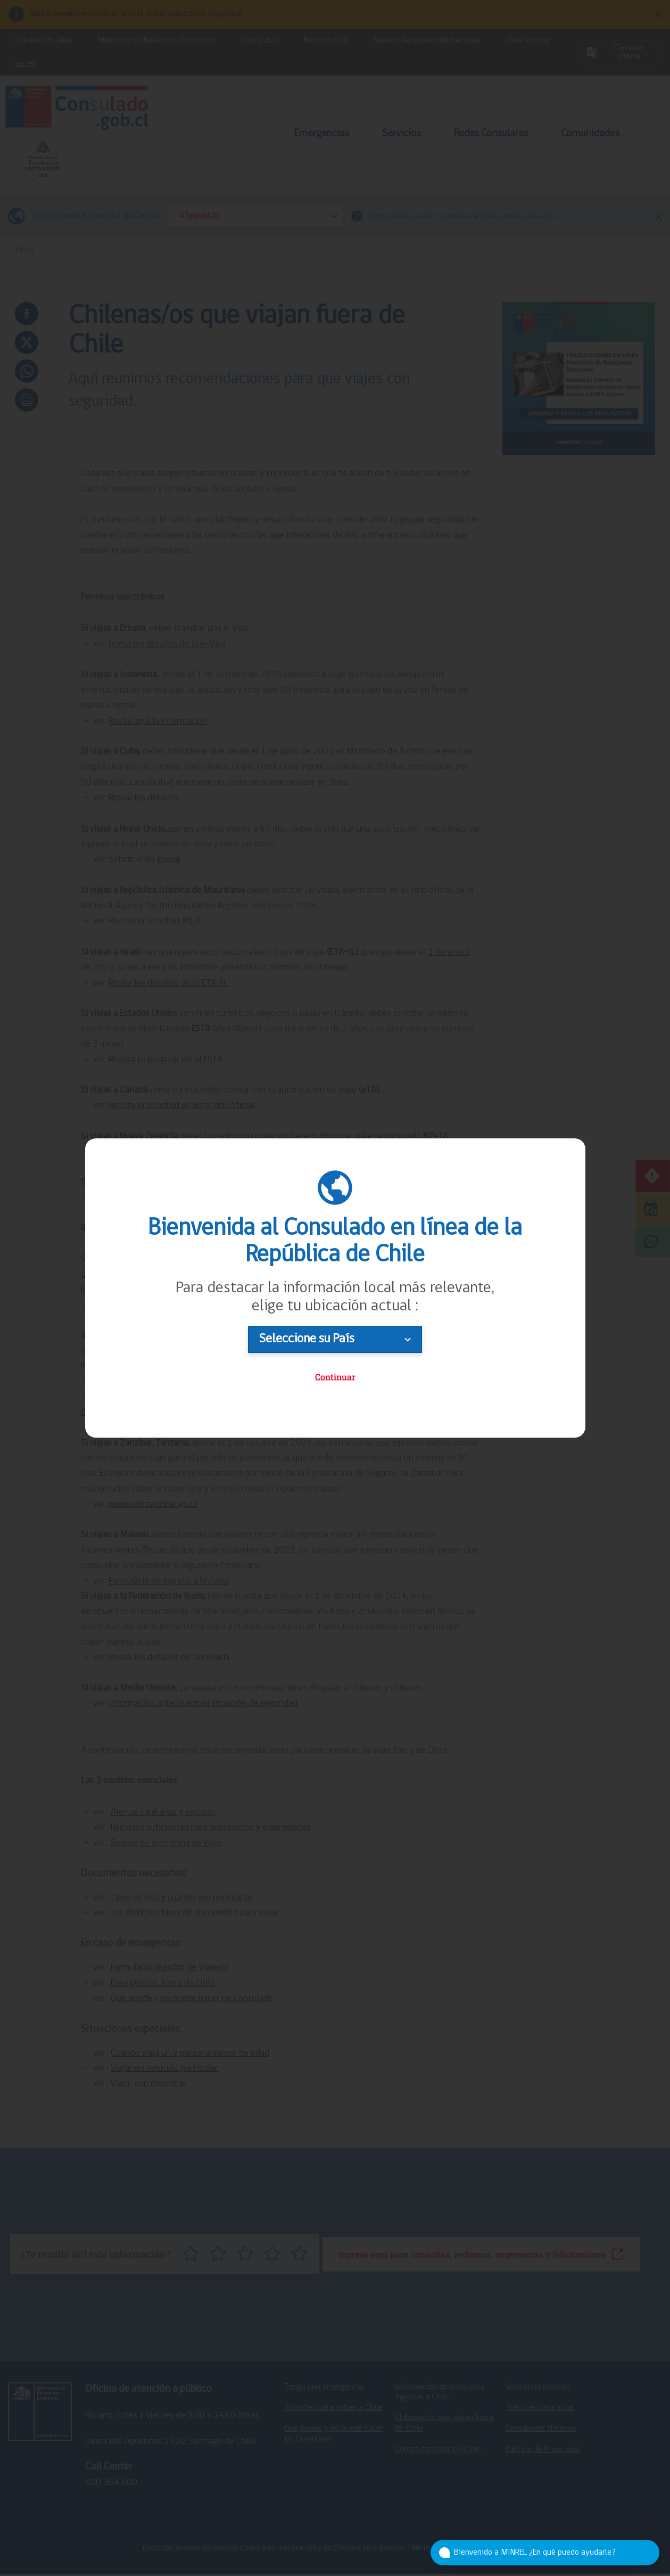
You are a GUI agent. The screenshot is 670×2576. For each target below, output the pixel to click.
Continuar (335, 1376)
